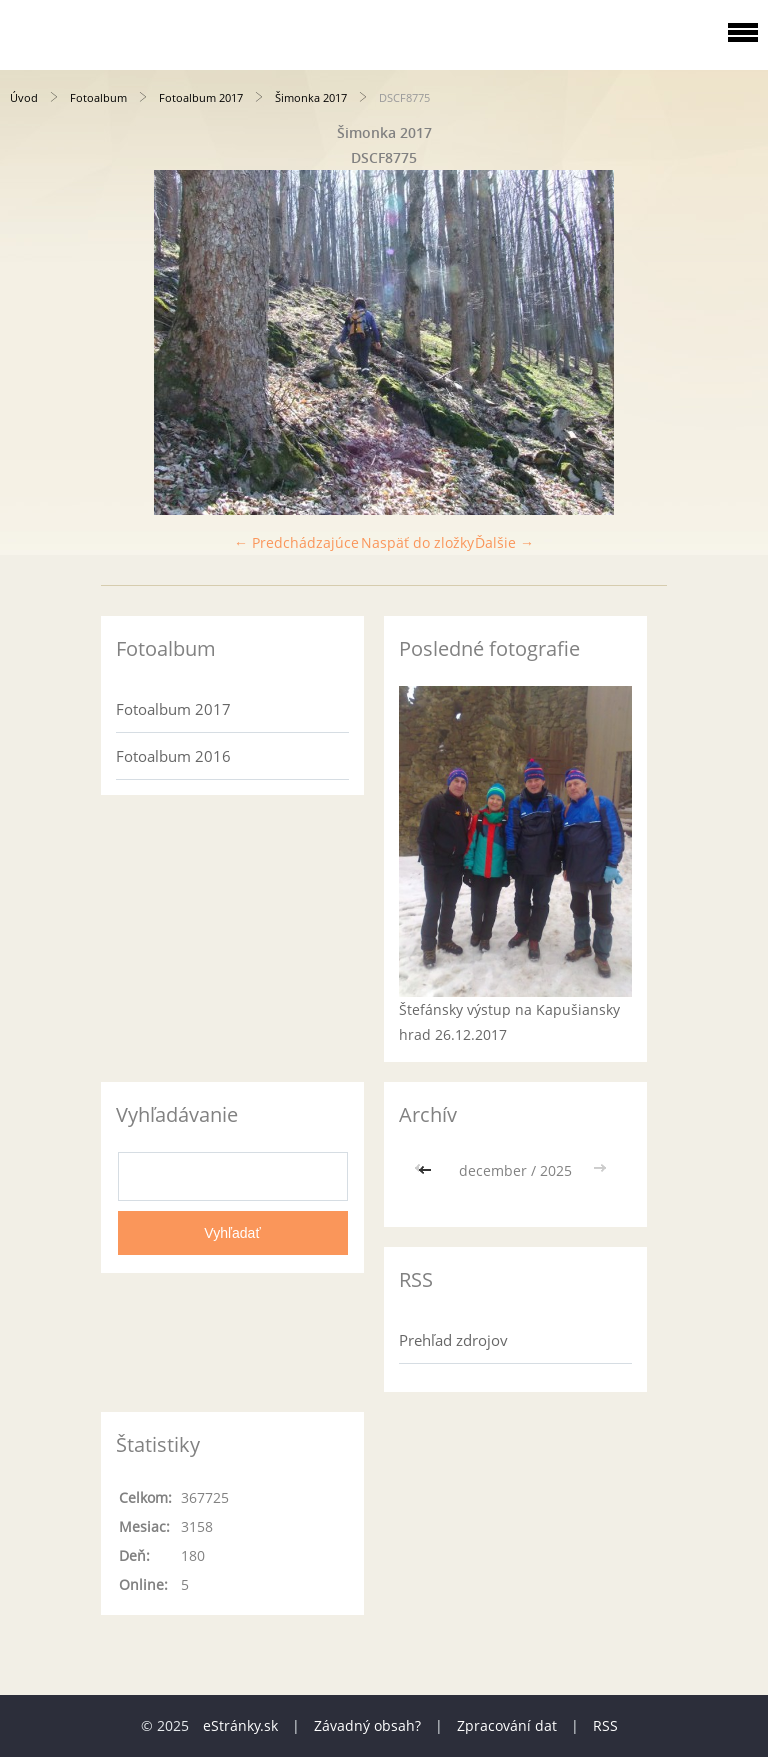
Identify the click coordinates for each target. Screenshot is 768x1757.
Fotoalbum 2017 (201, 97)
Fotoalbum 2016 (173, 756)
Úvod (24, 97)
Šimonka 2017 (311, 97)
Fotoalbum (98, 97)
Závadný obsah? (367, 1725)
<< (427, 1170)
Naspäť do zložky (417, 542)
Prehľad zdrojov (453, 1340)
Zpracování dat (507, 1725)
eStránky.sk (240, 1725)
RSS (605, 1725)
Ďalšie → (504, 542)
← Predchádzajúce (296, 542)
